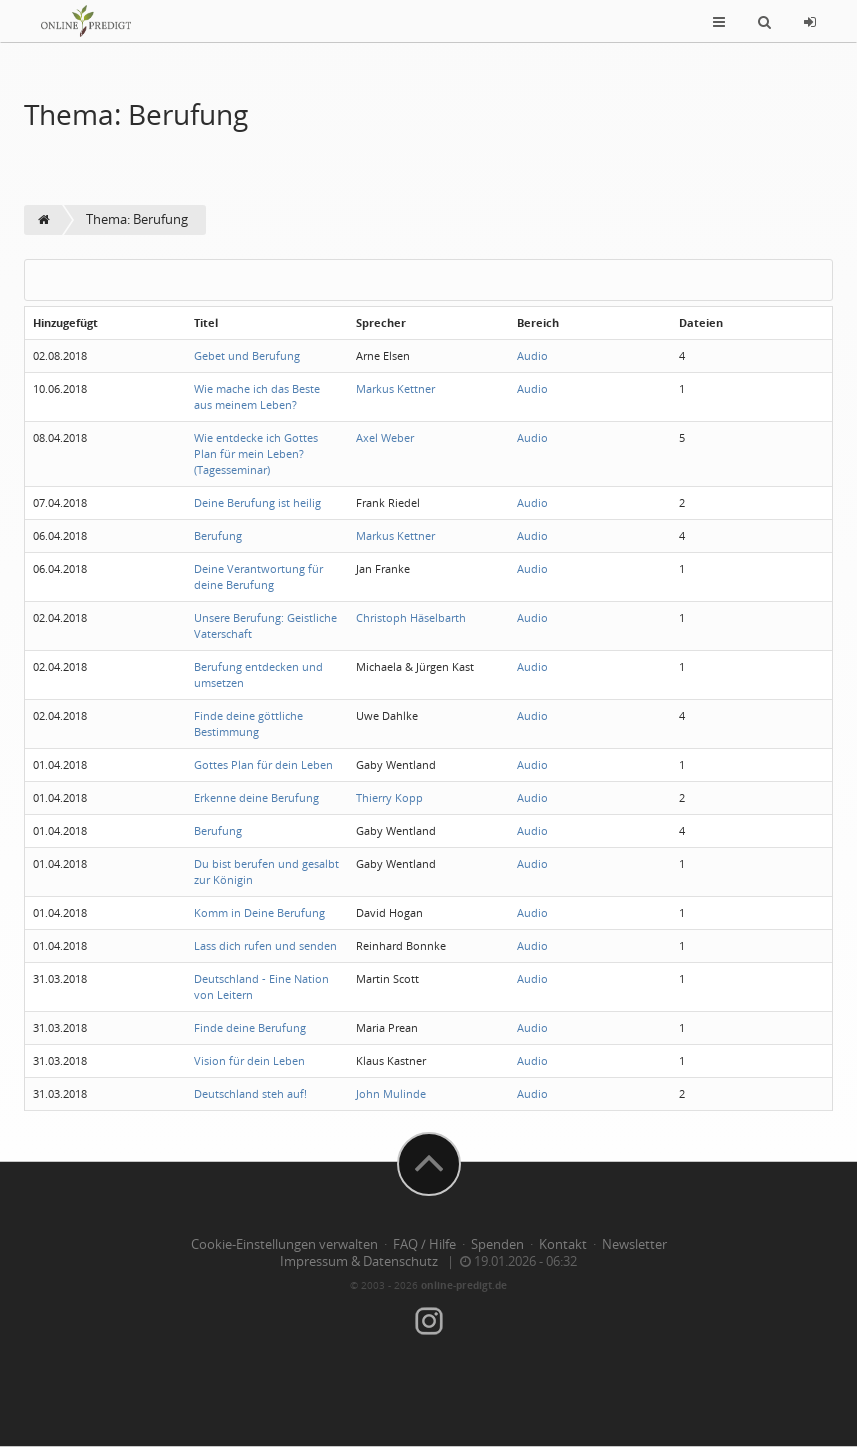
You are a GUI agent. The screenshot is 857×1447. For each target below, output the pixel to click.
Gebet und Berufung (247, 355)
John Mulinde (391, 1093)
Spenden (497, 1244)
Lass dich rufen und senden (265, 945)
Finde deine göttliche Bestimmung (248, 723)
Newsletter (634, 1244)
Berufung (218, 535)
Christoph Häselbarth (411, 617)
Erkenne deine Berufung (256, 797)
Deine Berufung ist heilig (257, 502)
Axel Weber (385, 437)
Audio (532, 355)
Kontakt (563, 1244)
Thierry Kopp (389, 797)
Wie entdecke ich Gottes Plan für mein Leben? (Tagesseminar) (256, 453)
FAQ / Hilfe (424, 1244)
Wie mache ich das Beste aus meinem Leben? (257, 396)
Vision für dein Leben (249, 1060)
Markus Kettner (395, 388)
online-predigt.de (464, 1285)
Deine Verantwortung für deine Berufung (258, 576)
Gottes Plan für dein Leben (263, 764)
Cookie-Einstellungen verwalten (284, 1244)
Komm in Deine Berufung (259, 912)
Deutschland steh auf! (250, 1093)
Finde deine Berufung (250, 1027)
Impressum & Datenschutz (359, 1261)
